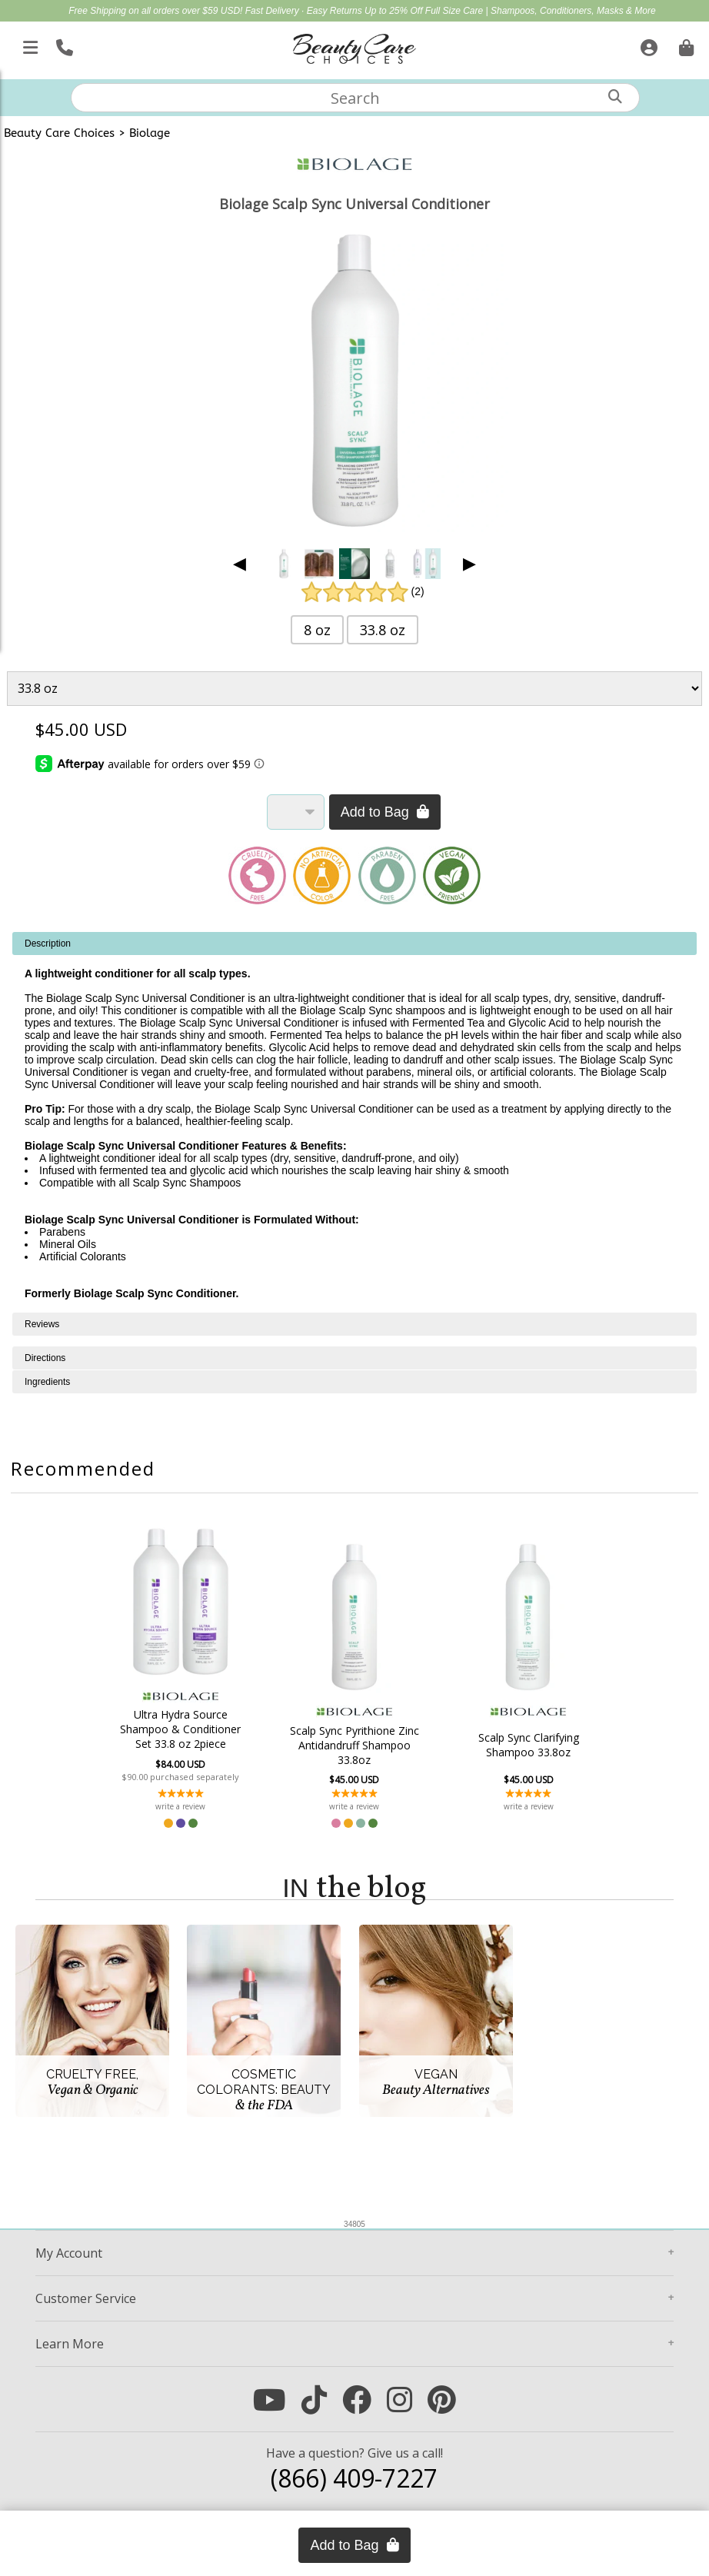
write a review (187, 1806)
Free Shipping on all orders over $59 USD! (156, 10)
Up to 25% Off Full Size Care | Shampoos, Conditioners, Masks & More (510, 10)
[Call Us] (63, 44)
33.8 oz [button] (382, 630)
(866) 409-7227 (354, 2477)
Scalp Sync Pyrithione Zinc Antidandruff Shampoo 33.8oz (354, 1745)
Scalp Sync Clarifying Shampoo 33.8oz (521, 1744)
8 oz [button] (317, 630)
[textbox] (355, 97)
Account (68, 2253)
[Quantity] (296, 812)
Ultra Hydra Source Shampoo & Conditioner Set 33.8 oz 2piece (187, 1729)
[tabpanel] (354, 1122)
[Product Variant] (354, 688)
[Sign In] (647, 44)
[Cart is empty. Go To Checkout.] (684, 44)
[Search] (615, 96)
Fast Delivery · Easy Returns (304, 10)
